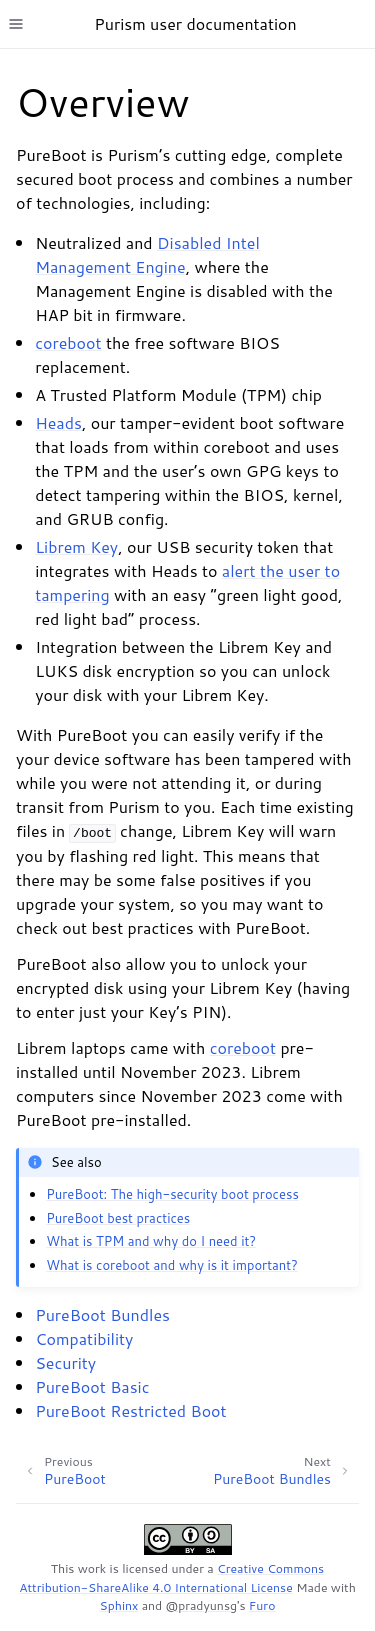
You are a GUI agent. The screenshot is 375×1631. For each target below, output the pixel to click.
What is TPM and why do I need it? (151, 1241)
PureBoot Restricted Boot (130, 1410)
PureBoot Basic (92, 1386)
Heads (58, 422)
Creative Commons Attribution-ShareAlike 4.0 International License (171, 1577)
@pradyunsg (201, 1605)
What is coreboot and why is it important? (172, 1265)
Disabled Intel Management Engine (147, 254)
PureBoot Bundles (102, 1314)
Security (65, 1362)
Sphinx (119, 1605)
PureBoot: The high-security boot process (172, 1194)
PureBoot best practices (118, 1218)
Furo (262, 1605)
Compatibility (84, 1338)
